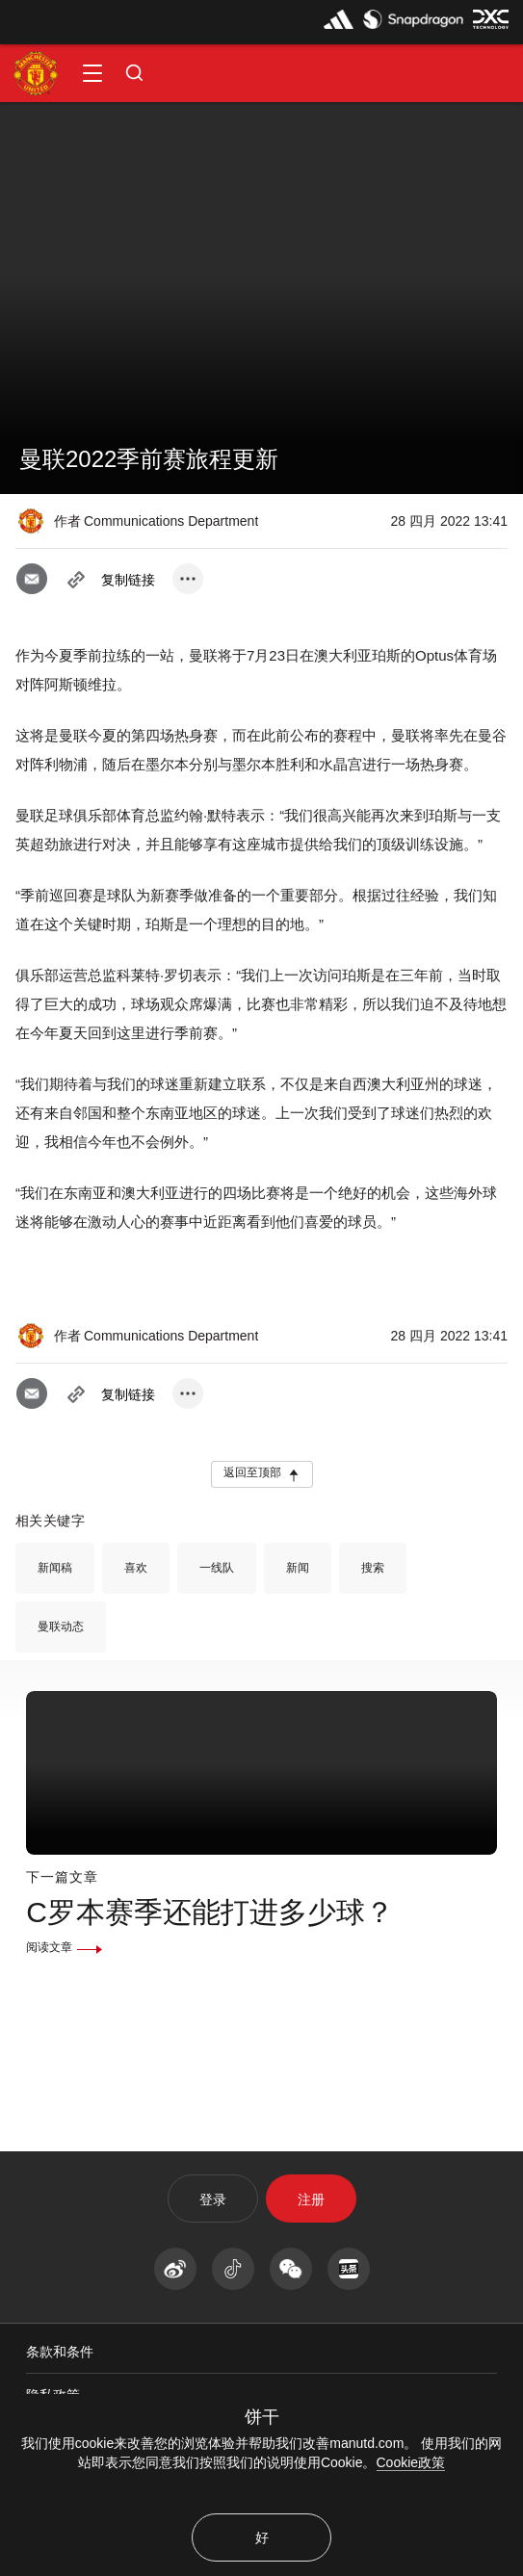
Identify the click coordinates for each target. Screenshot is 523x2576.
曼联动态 (61, 1626)
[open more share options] (187, 578)
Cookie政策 (411, 2462)
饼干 (262, 2417)
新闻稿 (55, 1567)
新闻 (297, 1567)
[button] (92, 73)
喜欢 (135, 1567)
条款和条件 (59, 2351)
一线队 (216, 1567)
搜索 (372, 1567)
